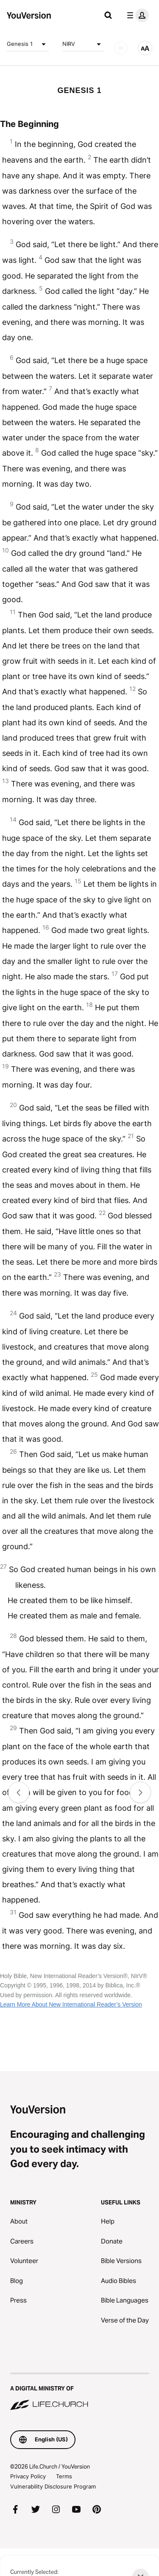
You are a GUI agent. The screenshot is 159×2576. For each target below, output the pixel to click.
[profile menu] (136, 15)
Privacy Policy (28, 2476)
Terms (64, 2476)
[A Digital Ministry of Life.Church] (79, 2392)
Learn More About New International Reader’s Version (71, 2004)
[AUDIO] (121, 48)
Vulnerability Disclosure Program (53, 2486)
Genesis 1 (28, 44)
